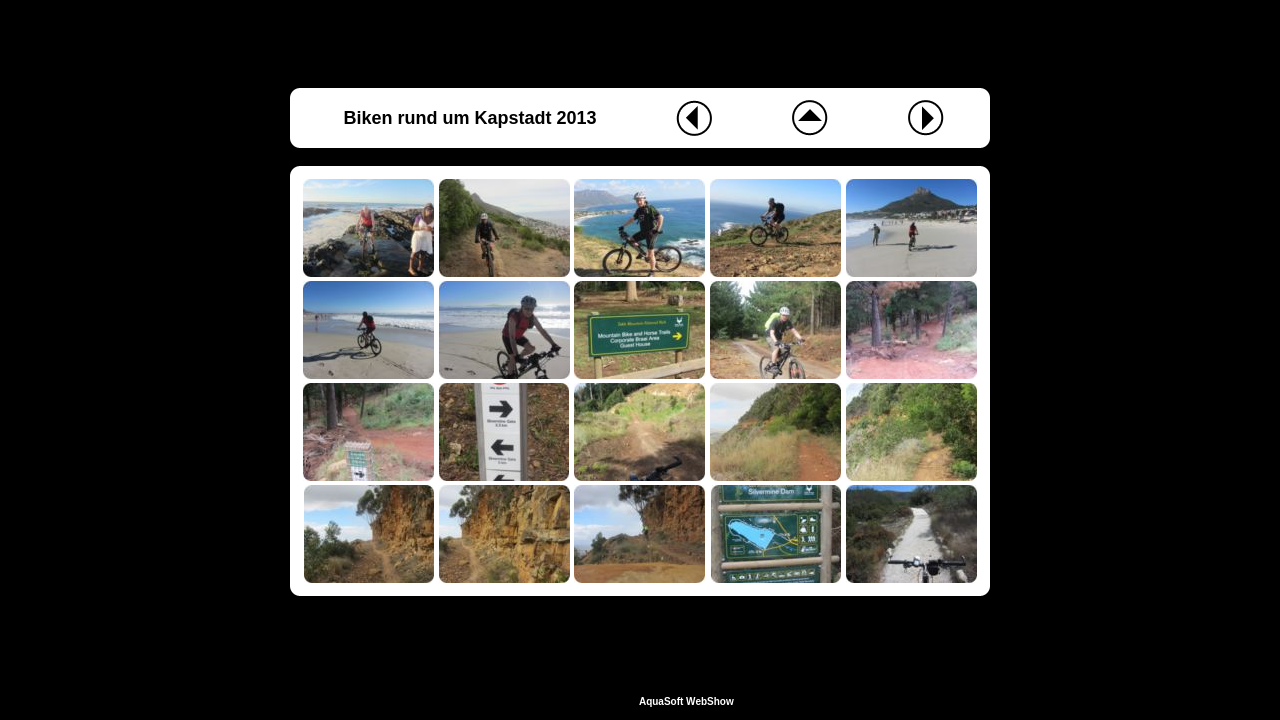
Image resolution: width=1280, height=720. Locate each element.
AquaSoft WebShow (686, 701)
